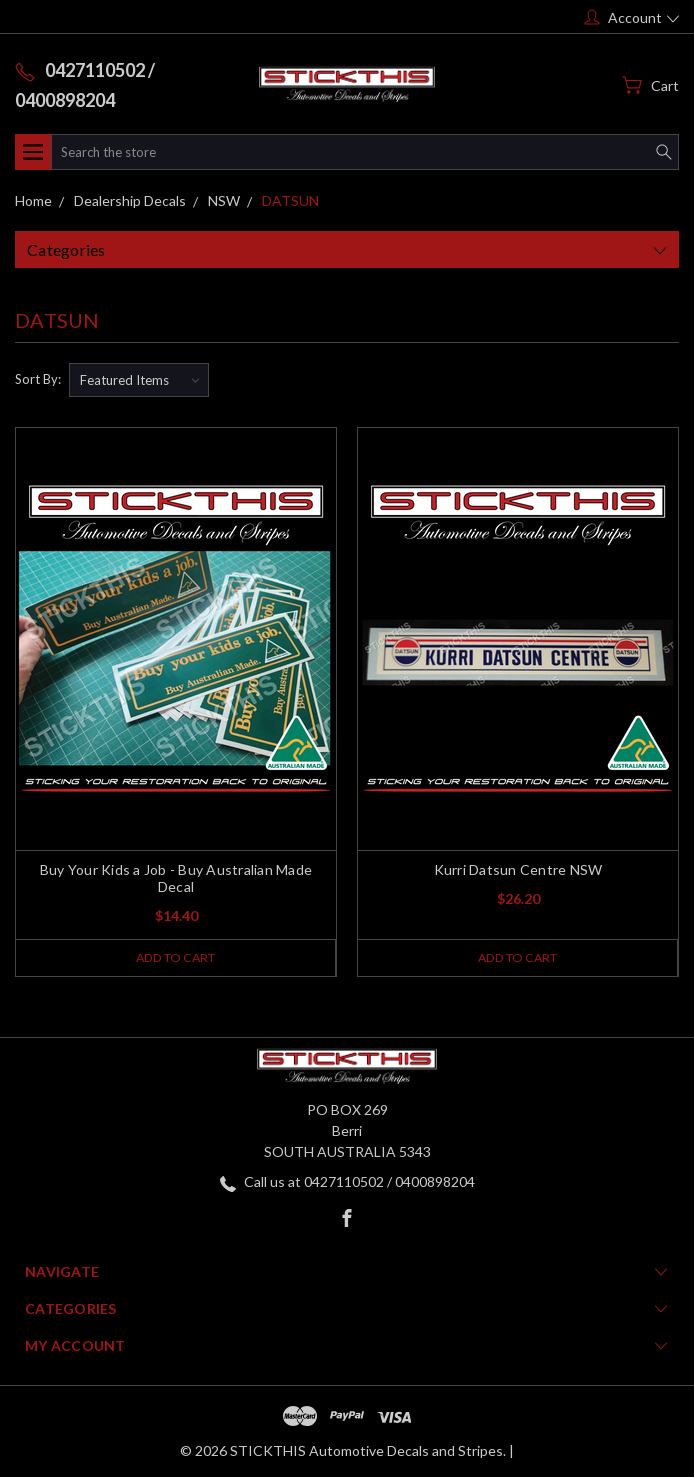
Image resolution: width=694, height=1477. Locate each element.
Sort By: (38, 379)
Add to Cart (175, 958)
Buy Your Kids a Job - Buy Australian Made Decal (176, 878)
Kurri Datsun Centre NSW (518, 869)
